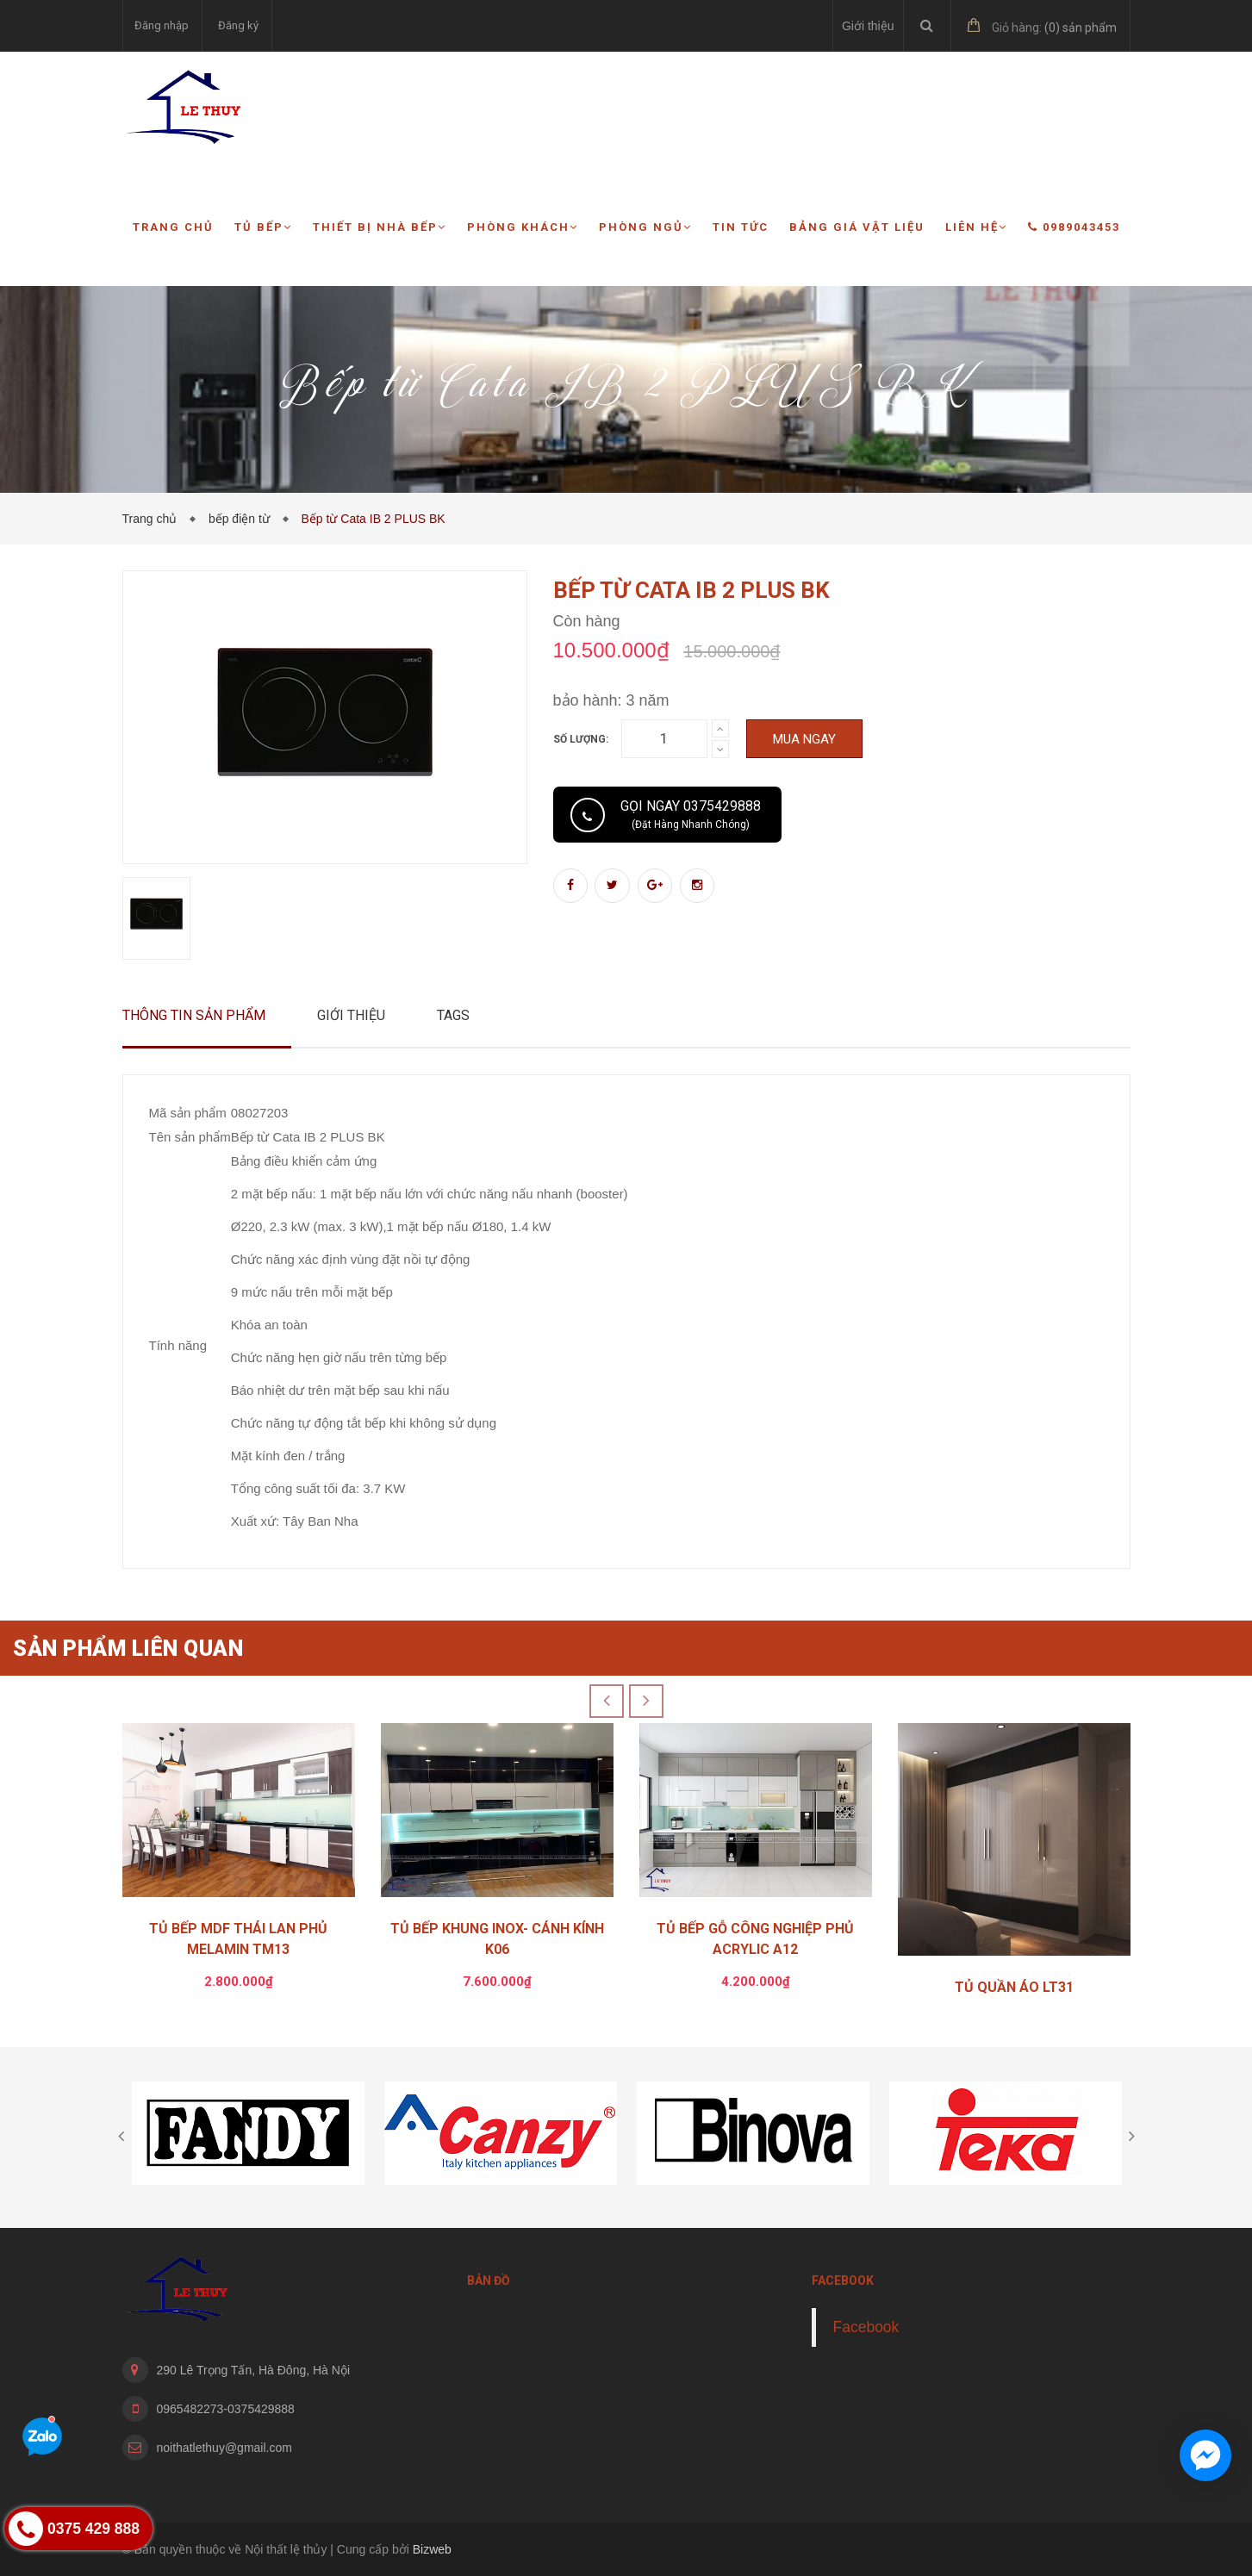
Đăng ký (238, 25)
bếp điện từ (243, 519)
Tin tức (741, 227)
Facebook (866, 2327)
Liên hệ (976, 227)
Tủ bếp (263, 227)
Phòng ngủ (645, 227)
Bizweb (432, 2549)
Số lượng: (580, 739)
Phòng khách (522, 227)
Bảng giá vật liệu (857, 227)
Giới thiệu (868, 26)
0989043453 (1074, 227)
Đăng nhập (161, 25)
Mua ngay (804, 739)
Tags (453, 1015)
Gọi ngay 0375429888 (690, 814)
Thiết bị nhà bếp (379, 227)
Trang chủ (173, 227)
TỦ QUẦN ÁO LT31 (1014, 1987)
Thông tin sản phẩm (193, 1015)
